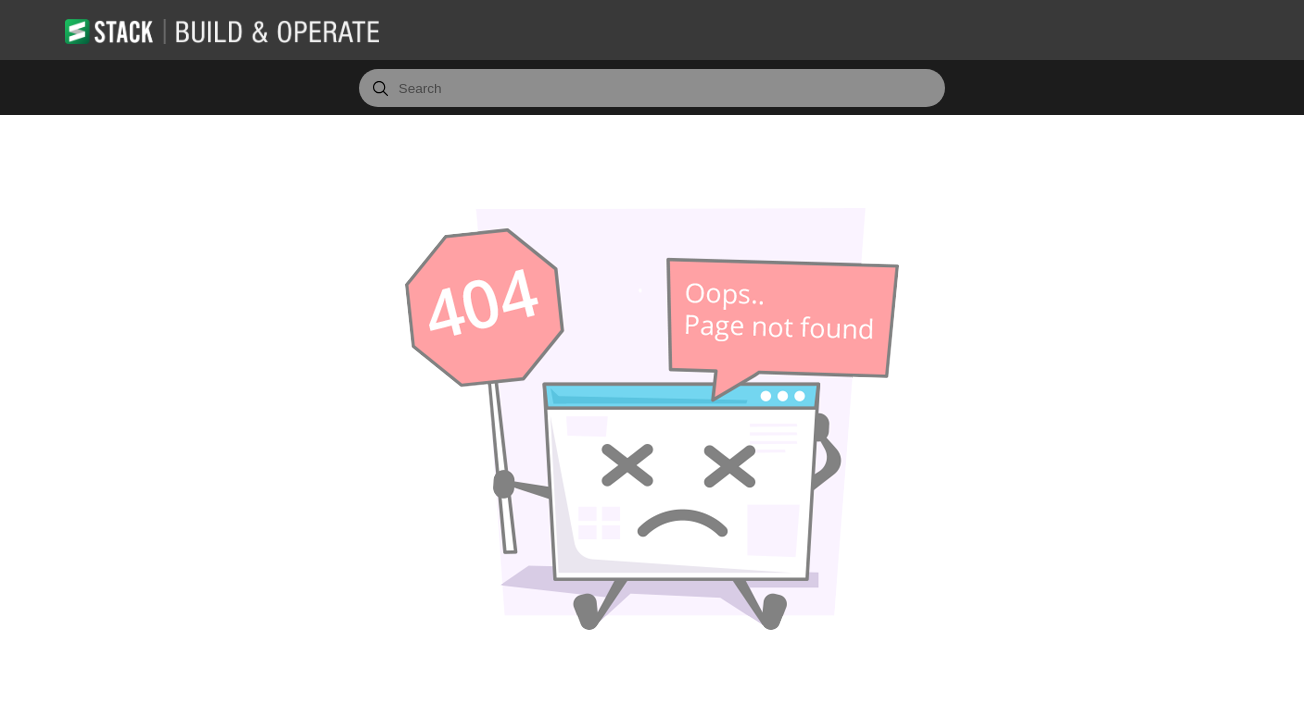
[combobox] (652, 88)
